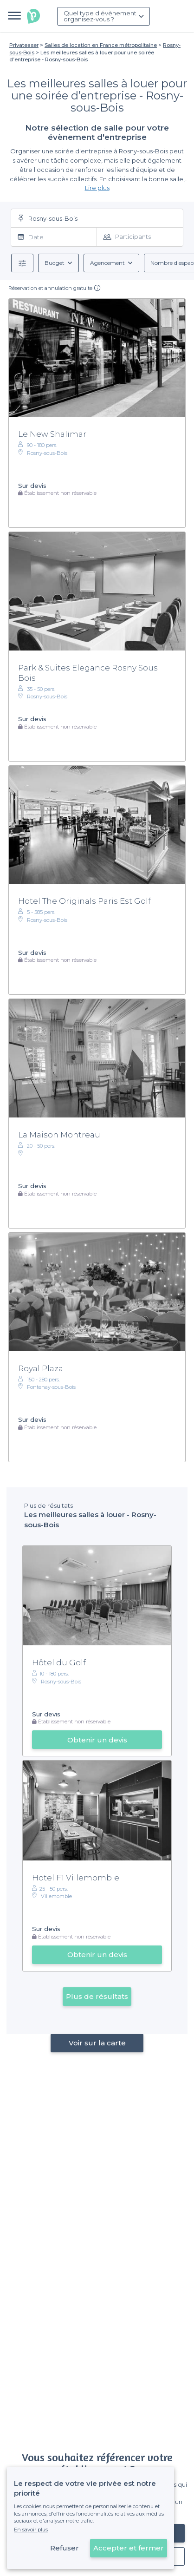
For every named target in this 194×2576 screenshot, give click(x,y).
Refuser (64, 2547)
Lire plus (97, 187)
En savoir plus (31, 2529)
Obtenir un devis (97, 1739)
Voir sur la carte (97, 2042)
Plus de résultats (97, 1996)
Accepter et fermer (128, 2547)
